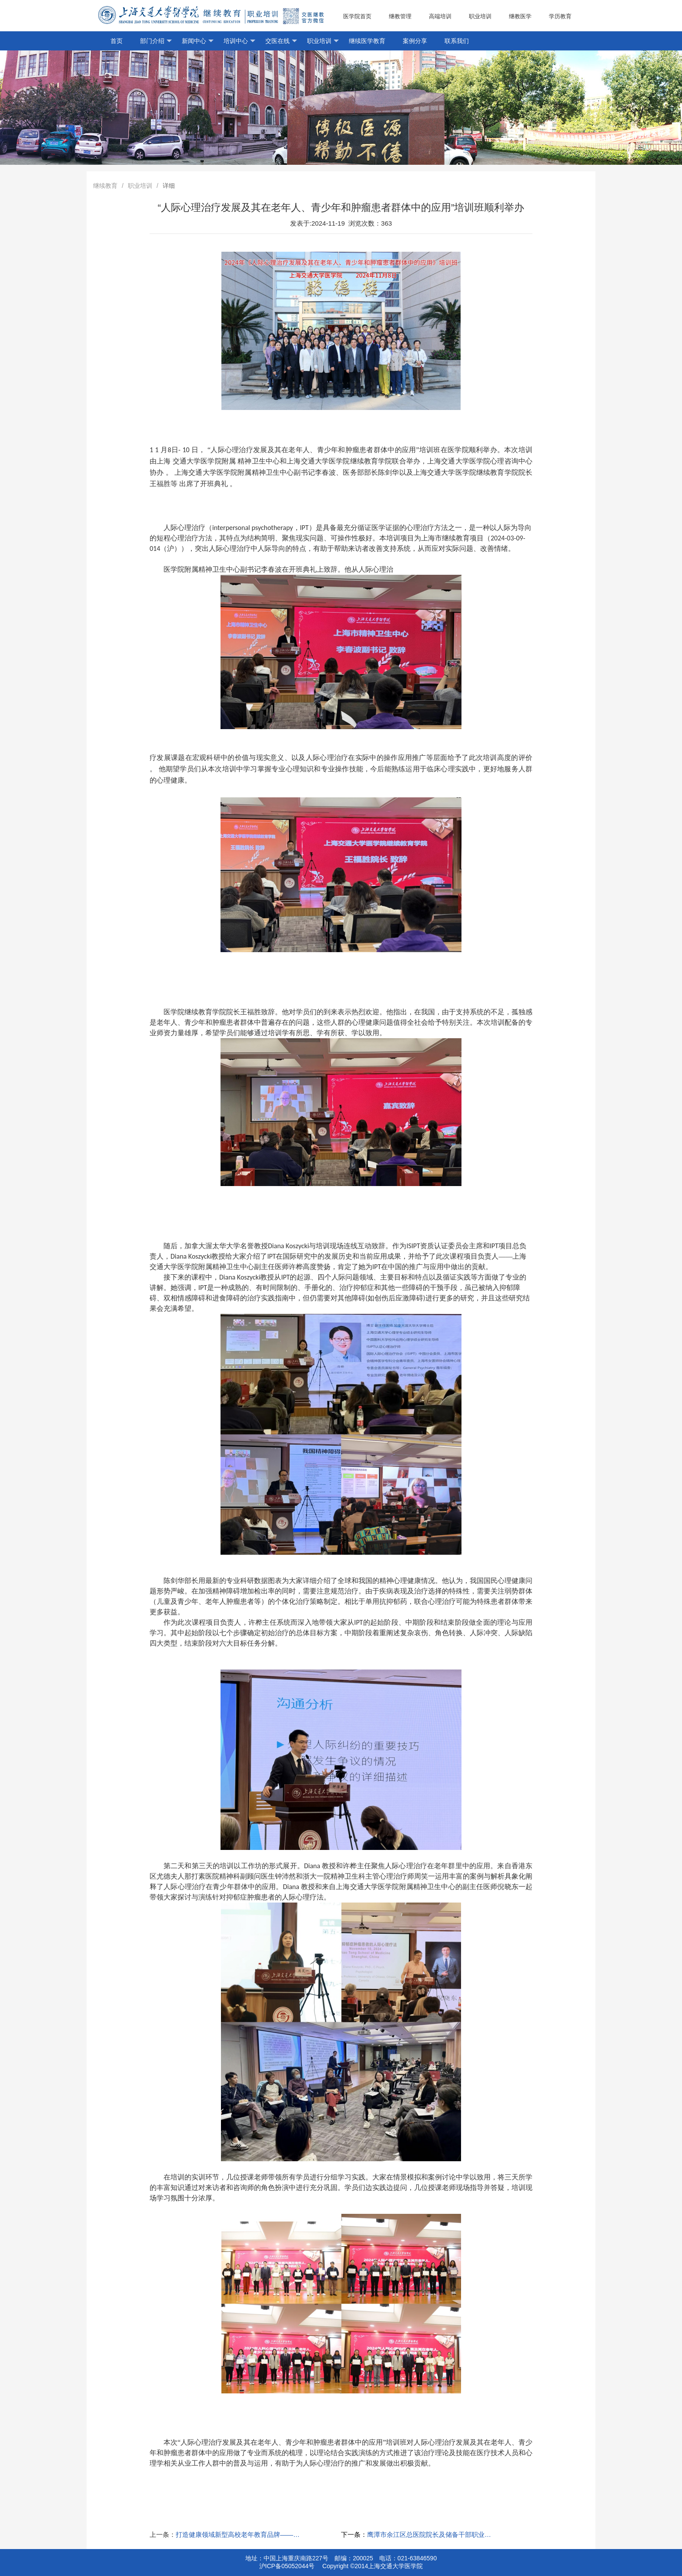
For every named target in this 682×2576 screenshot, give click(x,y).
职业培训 (480, 16)
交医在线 (281, 41)
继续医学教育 (367, 40)
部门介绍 (156, 41)
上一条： (163, 2534)
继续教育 (105, 185)
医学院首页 (357, 16)
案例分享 (415, 40)
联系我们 (457, 40)
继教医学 (520, 16)
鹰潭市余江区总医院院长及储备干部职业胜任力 (429, 2534)
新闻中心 (198, 41)
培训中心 (239, 41)
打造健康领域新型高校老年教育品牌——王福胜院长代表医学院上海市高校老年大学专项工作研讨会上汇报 (238, 2534)
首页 (116, 40)
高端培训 (440, 16)
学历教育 (564, 16)
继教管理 (400, 16)
